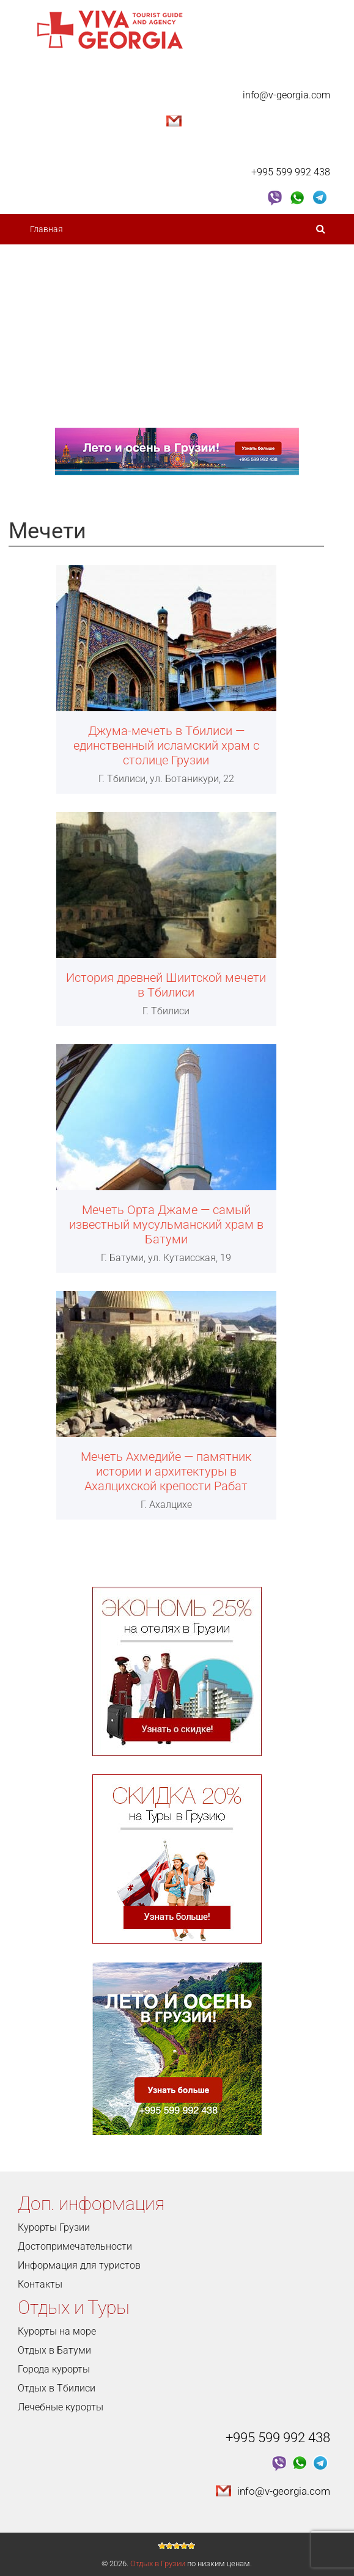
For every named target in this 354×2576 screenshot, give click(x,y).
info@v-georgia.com (286, 95)
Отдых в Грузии (157, 2563)
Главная (46, 229)
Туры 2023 (55, 351)
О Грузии (51, 260)
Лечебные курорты (60, 2407)
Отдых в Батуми (54, 2350)
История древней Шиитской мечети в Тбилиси (166, 985)
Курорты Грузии (54, 2227)
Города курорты (54, 2369)
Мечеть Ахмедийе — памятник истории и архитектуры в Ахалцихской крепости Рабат (166, 1471)
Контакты (50, 412)
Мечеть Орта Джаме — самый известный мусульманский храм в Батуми (166, 1224)
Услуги (47, 382)
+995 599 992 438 (290, 172)
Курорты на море (57, 2331)
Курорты (51, 321)
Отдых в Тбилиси (56, 2388)
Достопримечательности (84, 290)
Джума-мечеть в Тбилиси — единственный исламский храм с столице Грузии (166, 745)
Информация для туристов (79, 2265)
